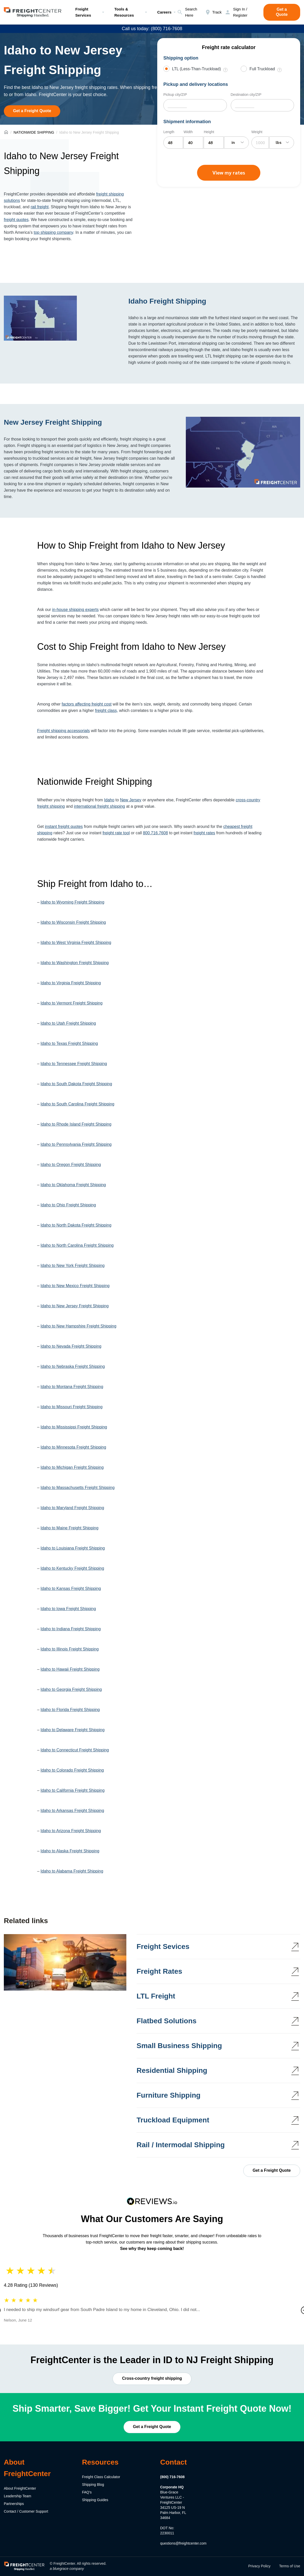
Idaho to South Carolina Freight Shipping (77, 1104)
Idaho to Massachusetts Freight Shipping (78, 1487)
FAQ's (87, 2492)
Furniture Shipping (168, 2095)
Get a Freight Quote (32, 111)
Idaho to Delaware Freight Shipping (73, 1730)
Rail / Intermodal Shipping (181, 2145)
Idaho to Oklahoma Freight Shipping (73, 1185)
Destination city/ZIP (246, 95)
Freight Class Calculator (101, 2477)
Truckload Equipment (173, 2120)
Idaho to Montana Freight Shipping (72, 1386)
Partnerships (14, 2504)
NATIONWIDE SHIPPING (34, 132)
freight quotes (16, 219)
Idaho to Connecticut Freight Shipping (75, 1750)
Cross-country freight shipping (152, 2378)
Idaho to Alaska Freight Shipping (70, 1851)
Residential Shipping (172, 2070)
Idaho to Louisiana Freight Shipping (73, 1548)
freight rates (204, 833)
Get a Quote (282, 12)
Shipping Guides (95, 2500)
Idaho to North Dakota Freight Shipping (76, 1225)
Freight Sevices (163, 1946)
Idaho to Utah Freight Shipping (68, 1023)
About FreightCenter (20, 2488)
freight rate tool (116, 833)
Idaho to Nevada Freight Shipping (71, 1346)
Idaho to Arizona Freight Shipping (71, 1831)
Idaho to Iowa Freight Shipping (68, 1609)
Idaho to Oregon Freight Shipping (71, 1164)
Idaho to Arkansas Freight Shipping (72, 1810)
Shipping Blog (93, 2484)
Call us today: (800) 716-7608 (152, 28)
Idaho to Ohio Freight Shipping (68, 1205)
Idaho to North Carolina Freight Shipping (77, 1245)
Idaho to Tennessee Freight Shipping (74, 1063)
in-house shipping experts (75, 609)
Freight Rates (159, 1971)
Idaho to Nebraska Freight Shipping (73, 1366)
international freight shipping (99, 806)
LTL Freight (156, 1996)
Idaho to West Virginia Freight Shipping (76, 942)
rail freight (39, 207)
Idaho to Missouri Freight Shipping (72, 1407)
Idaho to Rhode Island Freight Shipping (76, 1124)
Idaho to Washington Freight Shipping (75, 963)
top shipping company (53, 232)
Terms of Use (289, 2566)
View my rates (228, 172)
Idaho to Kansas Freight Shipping (71, 1588)
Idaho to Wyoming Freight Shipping (72, 902)
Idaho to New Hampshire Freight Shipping (78, 1326)
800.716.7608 (155, 833)
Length (168, 132)
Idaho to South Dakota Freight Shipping (76, 1084)
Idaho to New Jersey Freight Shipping (75, 1306)
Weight (256, 132)
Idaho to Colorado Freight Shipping (72, 1770)
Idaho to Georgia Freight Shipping (71, 1689)
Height (209, 132)
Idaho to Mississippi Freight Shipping (74, 1427)
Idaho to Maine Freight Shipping (70, 1528)
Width (188, 132)
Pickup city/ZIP (175, 95)
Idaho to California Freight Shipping (73, 1790)
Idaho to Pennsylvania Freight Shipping (76, 1144)
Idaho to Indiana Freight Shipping (71, 1629)
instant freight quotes (64, 826)
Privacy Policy (259, 2566)
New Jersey (130, 800)
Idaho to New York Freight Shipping (73, 1265)
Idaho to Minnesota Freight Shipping (73, 1447)
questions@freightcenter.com (183, 2543)
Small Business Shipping (179, 2046)
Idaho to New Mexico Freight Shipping (75, 1286)
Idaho (109, 800)
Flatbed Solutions (167, 2021)
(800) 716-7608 (172, 2477)
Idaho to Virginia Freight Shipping (71, 983)
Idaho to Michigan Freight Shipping (72, 1467)
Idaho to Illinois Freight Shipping (70, 1649)
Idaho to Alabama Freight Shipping (72, 1871)
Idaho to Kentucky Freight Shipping (72, 1568)
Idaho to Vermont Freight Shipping (72, 1003)
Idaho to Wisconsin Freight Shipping (73, 922)
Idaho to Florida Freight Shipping (70, 1709)
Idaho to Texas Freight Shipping (69, 1043)
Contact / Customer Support (26, 2511)
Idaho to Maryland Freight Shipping (72, 1508)
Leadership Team (17, 2496)
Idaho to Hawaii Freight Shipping (70, 1669)
